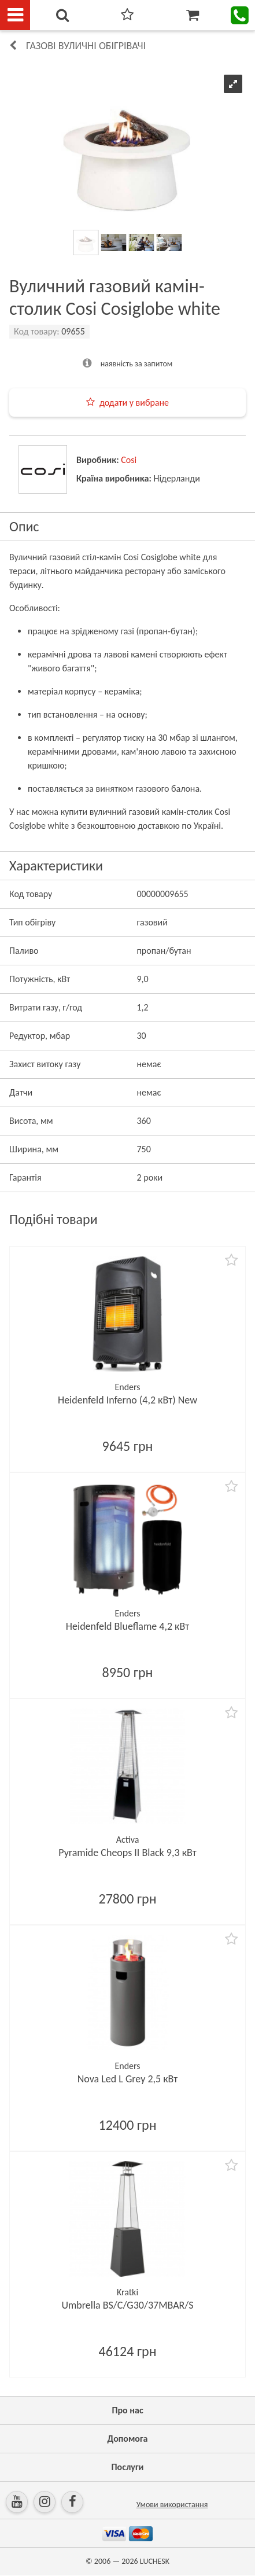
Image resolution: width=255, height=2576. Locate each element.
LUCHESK (154, 2561)
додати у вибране (134, 402)
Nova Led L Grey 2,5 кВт (127, 2078)
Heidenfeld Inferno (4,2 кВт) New (127, 1400)
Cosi (128, 459)
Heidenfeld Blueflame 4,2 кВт (127, 1626)
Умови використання (172, 2504)
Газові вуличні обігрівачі (86, 45)
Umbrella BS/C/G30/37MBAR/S (127, 2305)
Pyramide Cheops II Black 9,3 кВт (127, 1852)
